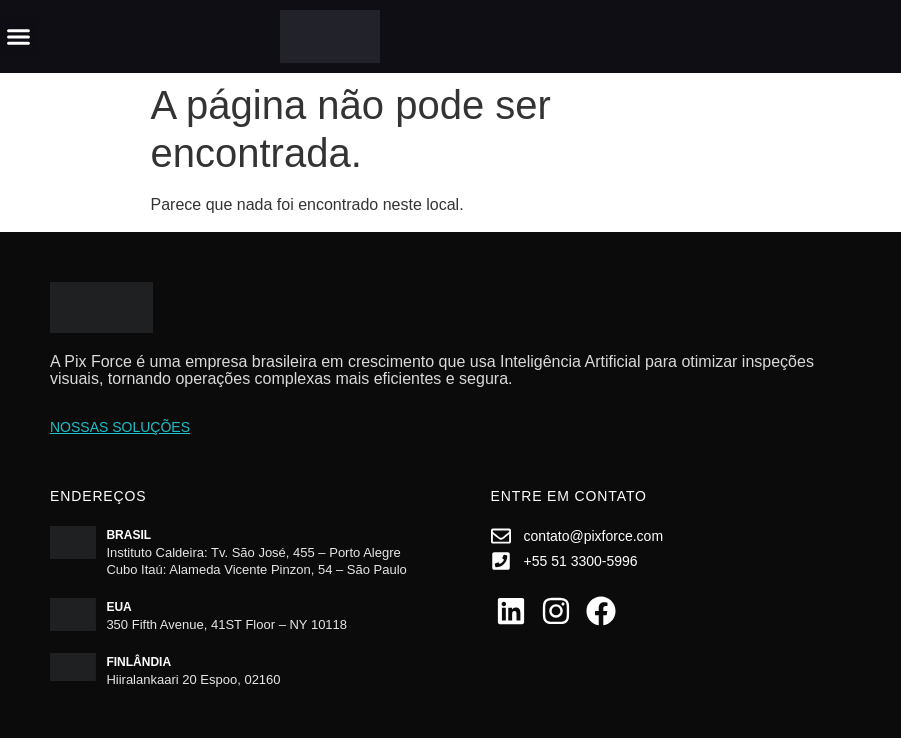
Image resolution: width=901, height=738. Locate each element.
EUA (118, 607)
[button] (19, 37)
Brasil (128, 535)
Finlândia (138, 662)
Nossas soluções (120, 427)
